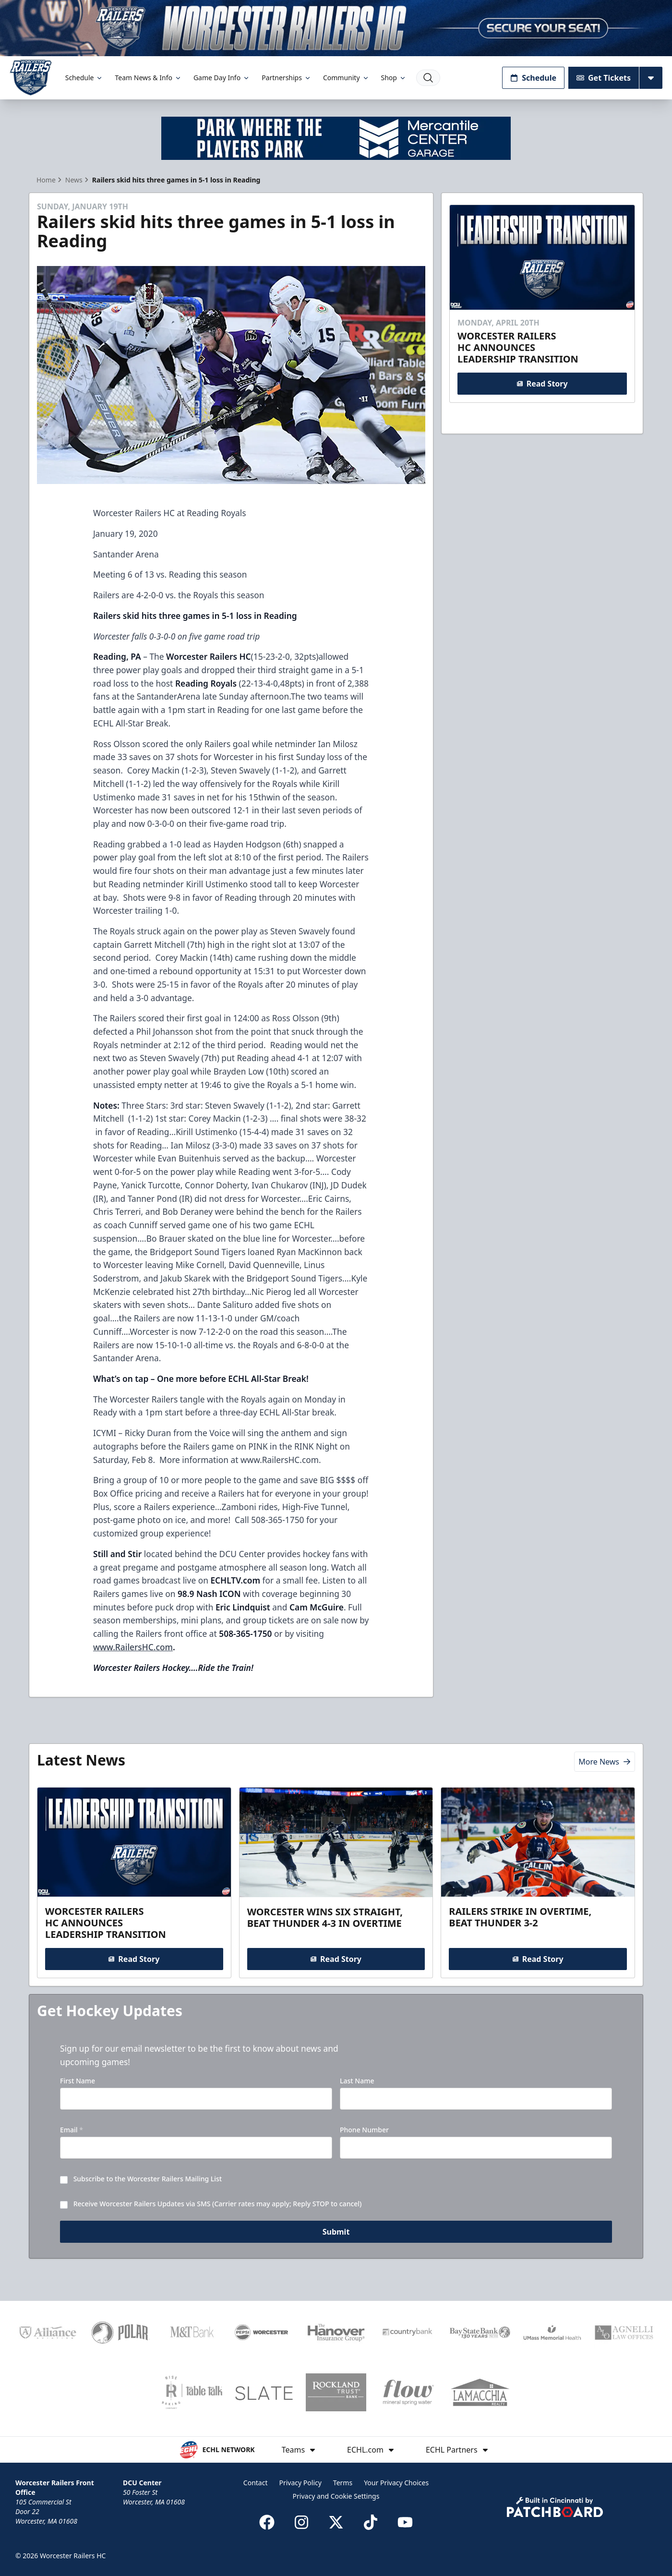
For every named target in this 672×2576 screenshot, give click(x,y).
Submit (336, 2235)
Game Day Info (221, 77)
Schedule (84, 77)
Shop (394, 77)
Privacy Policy (300, 2482)
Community (346, 77)
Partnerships (287, 77)
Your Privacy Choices (396, 2482)
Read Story (541, 383)
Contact (255, 2482)
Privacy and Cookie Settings (336, 2496)
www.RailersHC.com (133, 1647)
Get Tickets (603, 78)
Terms (342, 2482)
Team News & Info (148, 77)
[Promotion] (336, 28)
